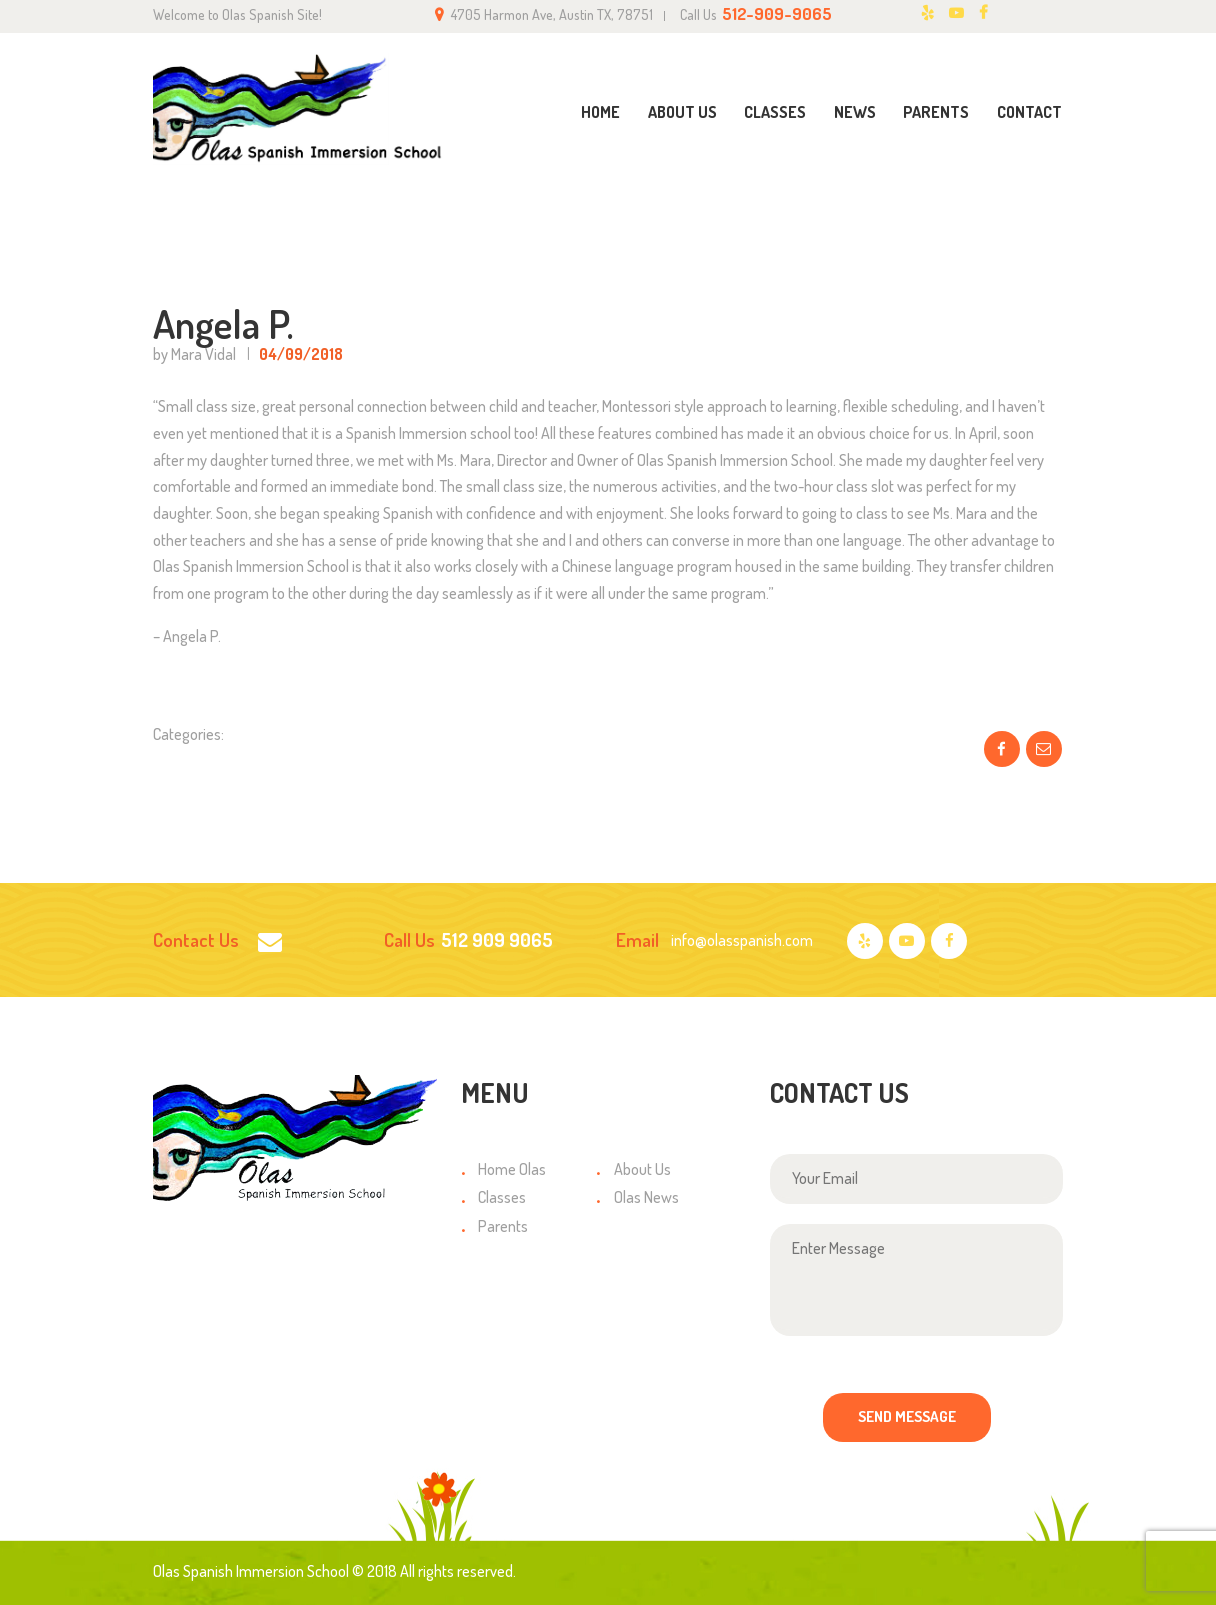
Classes (502, 1197)
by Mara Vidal (196, 354)
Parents (503, 1226)
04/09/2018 (301, 354)
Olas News (646, 1197)
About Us (642, 1169)
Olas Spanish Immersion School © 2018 (275, 1571)
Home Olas (512, 1169)
